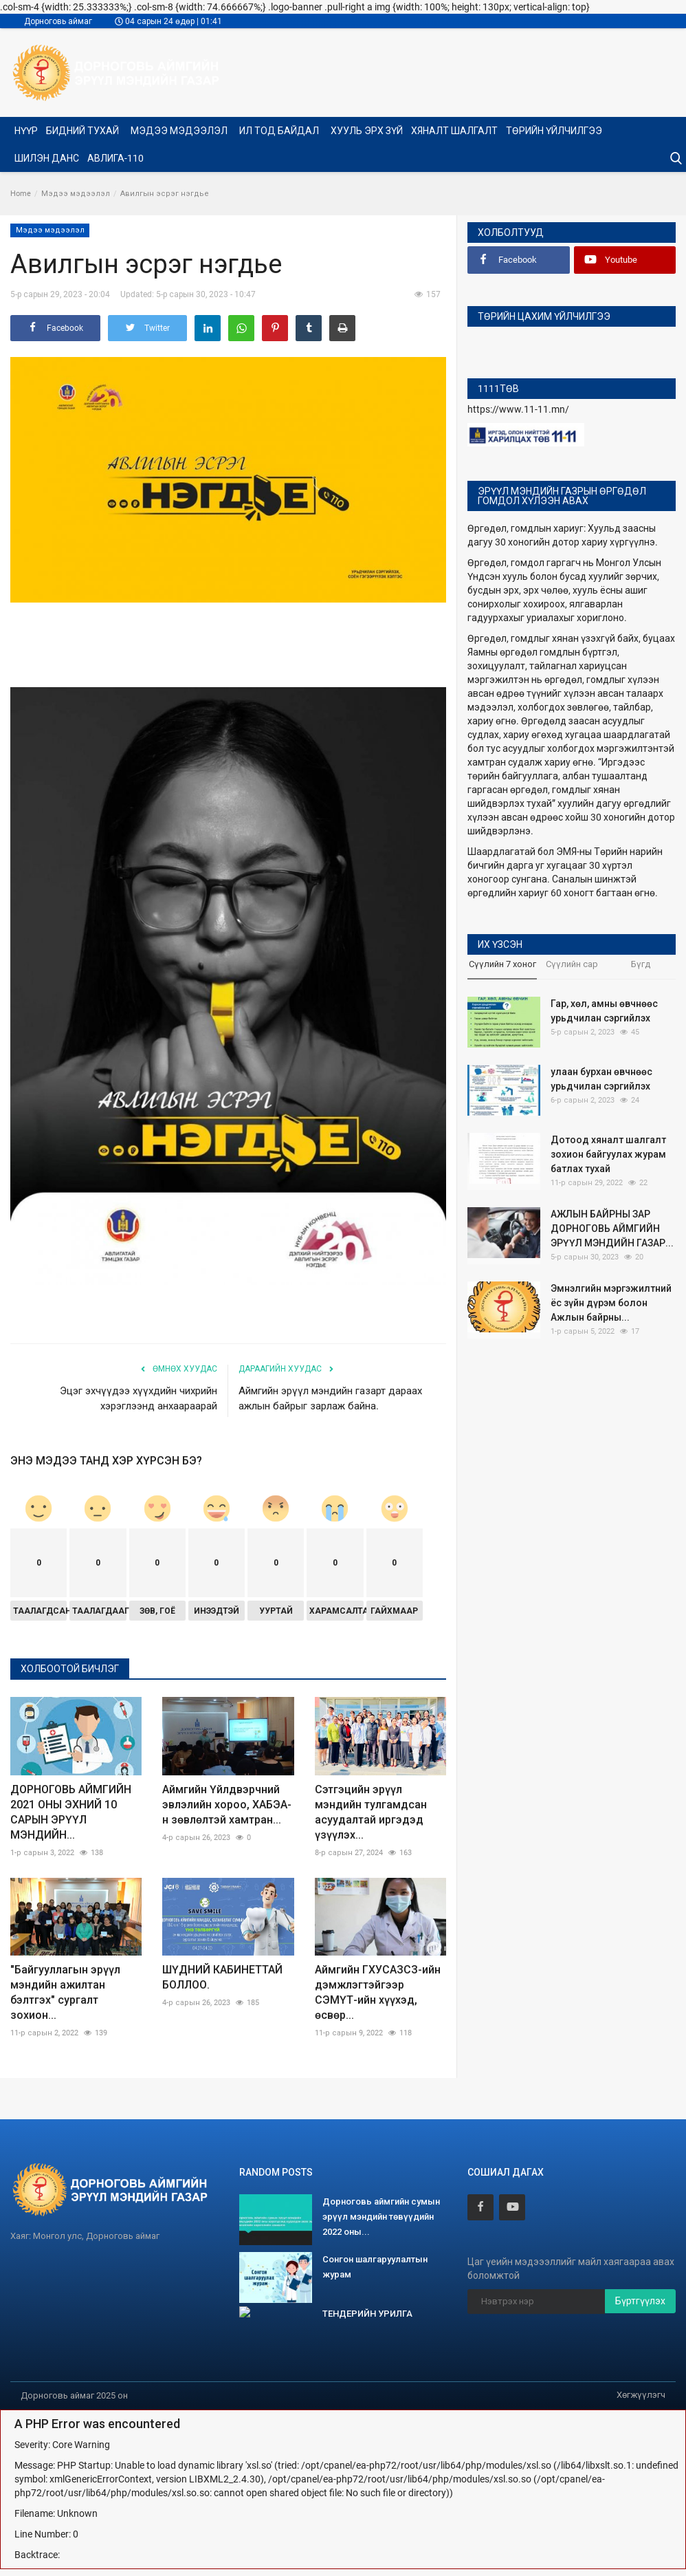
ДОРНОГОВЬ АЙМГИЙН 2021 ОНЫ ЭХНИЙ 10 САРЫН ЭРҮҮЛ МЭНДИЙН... (70, 1812)
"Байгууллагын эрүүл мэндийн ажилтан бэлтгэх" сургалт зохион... (65, 1992)
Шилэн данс (46, 158)
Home (20, 193)
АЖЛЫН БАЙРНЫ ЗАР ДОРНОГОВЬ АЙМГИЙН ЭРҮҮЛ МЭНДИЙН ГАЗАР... (612, 1228)
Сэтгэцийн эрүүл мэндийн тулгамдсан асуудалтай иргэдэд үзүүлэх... (371, 1812)
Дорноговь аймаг (58, 21)
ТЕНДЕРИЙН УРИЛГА (367, 2313)
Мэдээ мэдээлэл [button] (180, 130)
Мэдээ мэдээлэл (75, 193)
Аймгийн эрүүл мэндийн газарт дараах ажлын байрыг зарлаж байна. (330, 1398)
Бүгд (640, 964)
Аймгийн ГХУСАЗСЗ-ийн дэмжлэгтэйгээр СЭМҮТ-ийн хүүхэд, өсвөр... (378, 1992)
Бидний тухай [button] (83, 130)
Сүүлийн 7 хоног (502, 964)
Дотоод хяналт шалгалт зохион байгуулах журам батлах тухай (608, 1154)
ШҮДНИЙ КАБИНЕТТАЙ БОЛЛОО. (222, 1977)
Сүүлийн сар (572, 964)
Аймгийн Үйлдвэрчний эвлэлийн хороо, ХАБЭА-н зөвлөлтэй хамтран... (226, 1804)
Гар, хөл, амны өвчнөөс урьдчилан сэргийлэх (604, 1011)
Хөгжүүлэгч (641, 2395)
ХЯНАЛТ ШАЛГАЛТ (454, 130)
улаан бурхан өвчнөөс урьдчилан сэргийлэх (601, 1079)
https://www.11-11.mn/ (518, 409)
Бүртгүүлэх (640, 2300)
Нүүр (26, 130)
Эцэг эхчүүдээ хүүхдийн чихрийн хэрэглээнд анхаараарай (138, 1398)
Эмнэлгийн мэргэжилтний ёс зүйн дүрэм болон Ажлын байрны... (611, 1303)
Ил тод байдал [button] (280, 130)
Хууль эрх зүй (367, 130)
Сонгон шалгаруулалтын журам (375, 2267)
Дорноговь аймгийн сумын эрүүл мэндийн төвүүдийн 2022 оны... (381, 2216)
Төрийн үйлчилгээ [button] (555, 130)
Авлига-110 (115, 158)
